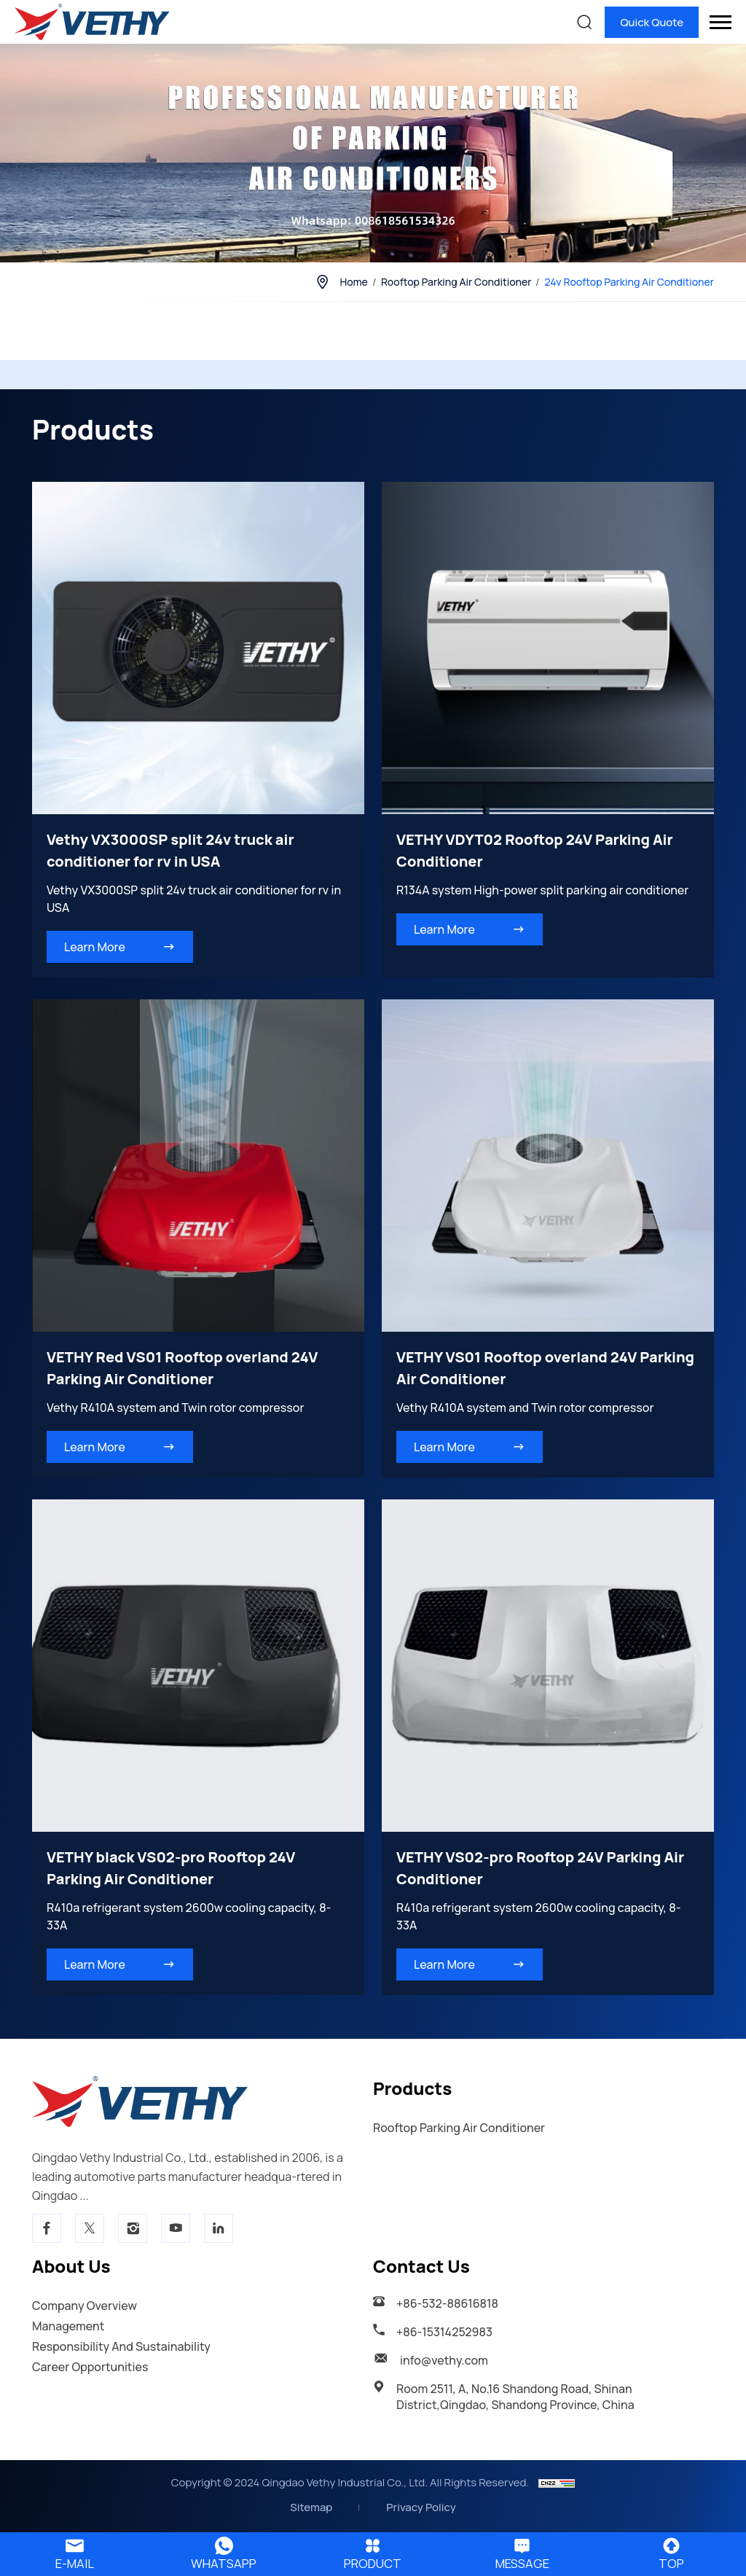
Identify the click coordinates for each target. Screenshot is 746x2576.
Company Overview (84, 2306)
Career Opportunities (90, 2367)
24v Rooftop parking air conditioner (629, 282)
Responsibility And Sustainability (121, 2346)
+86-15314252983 (444, 2332)
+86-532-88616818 (447, 2303)
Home (353, 282)
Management (68, 2326)
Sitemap (311, 2507)
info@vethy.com (444, 2360)
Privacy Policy (420, 2507)
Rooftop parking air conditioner (456, 282)
